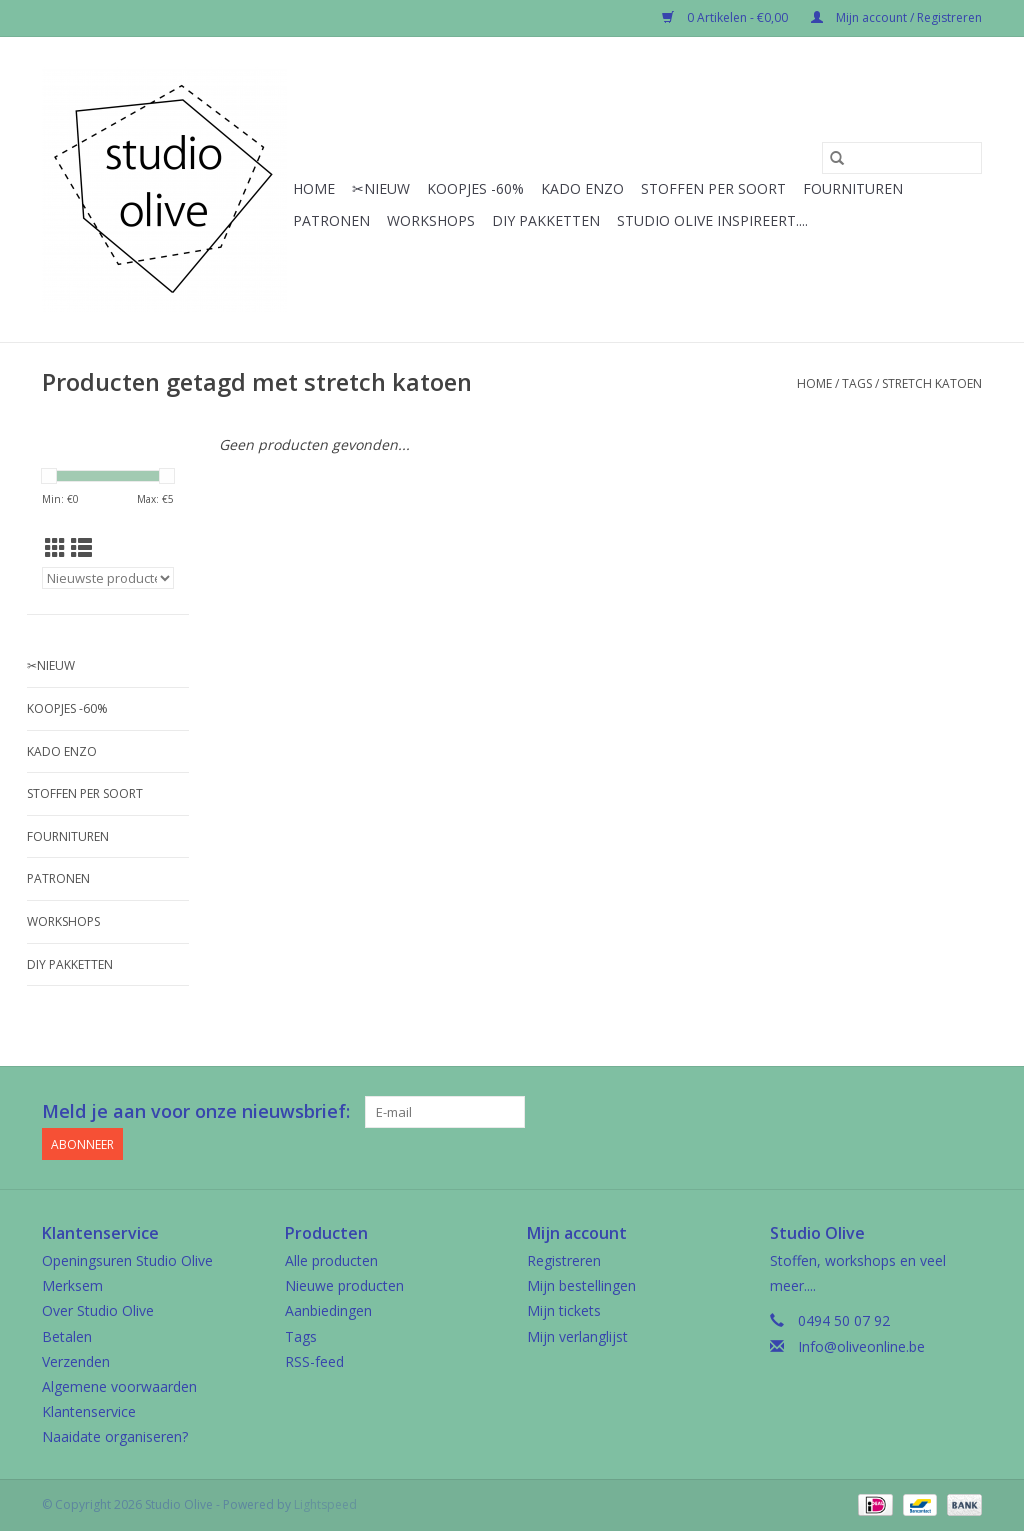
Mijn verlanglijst (577, 1336)
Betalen (67, 1336)
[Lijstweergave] (81, 548)
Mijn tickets (564, 1310)
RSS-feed (314, 1361)
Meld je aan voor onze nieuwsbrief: (196, 1111)
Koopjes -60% (475, 188)
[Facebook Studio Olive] (894, 1112)
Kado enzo (582, 188)
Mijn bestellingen (581, 1285)
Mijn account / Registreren (896, 17)
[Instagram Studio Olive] (966, 1112)
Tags (857, 383)
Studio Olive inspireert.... (712, 220)
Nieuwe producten (344, 1285)
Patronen (331, 220)
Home (314, 188)
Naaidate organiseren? (115, 1436)
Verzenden (76, 1361)
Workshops (431, 220)
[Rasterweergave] (55, 548)
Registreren (564, 1260)
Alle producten (331, 1260)
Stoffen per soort (713, 188)
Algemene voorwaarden (119, 1386)
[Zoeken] (902, 158)
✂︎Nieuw (381, 188)
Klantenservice (89, 1411)
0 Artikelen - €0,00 (726, 17)
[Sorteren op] (108, 578)
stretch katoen (932, 383)
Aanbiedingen (328, 1310)
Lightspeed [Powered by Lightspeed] (325, 1504)
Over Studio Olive (98, 1310)
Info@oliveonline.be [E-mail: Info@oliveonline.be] (861, 1346)
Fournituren (853, 188)
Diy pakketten (546, 220)
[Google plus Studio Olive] (930, 1112)
